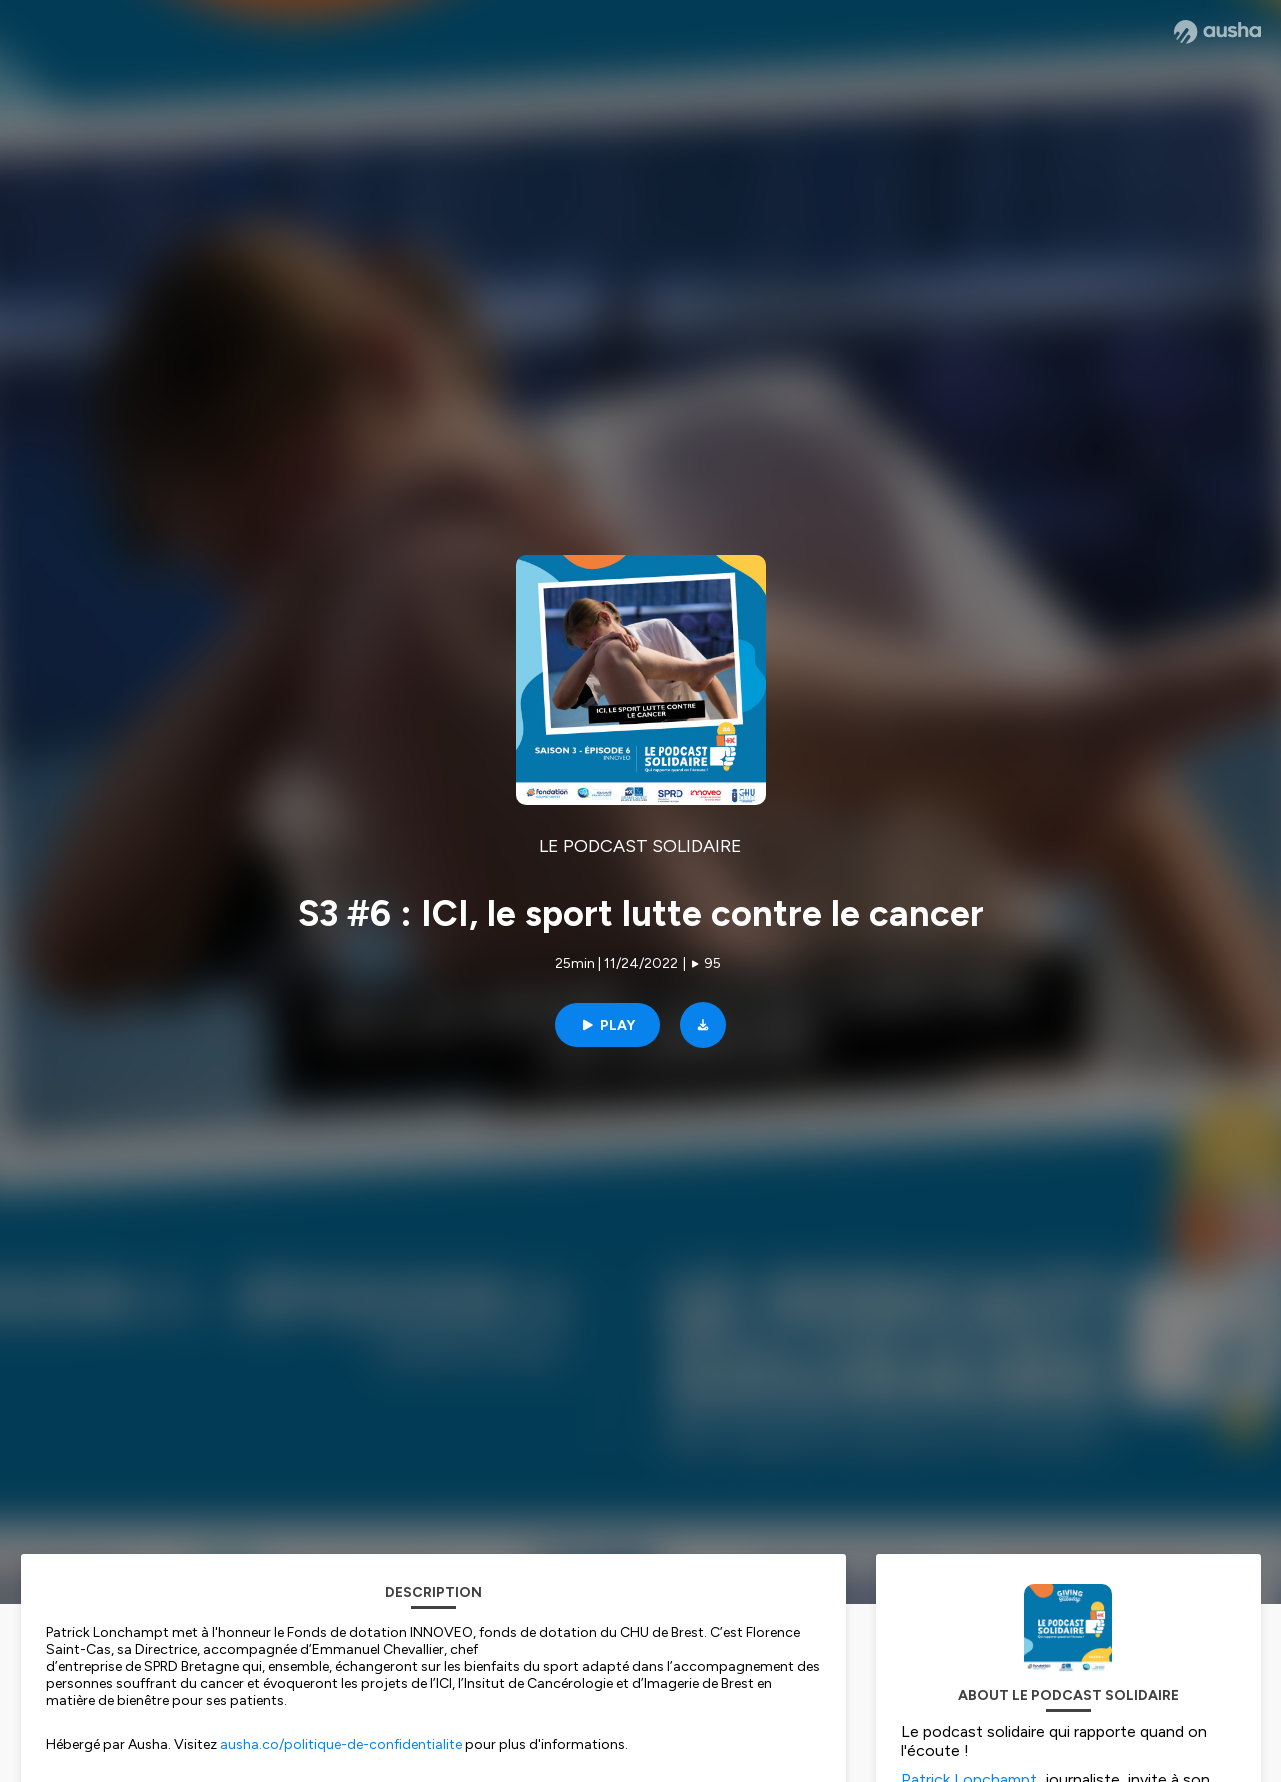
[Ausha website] (1217, 32)
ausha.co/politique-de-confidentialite (341, 1744)
